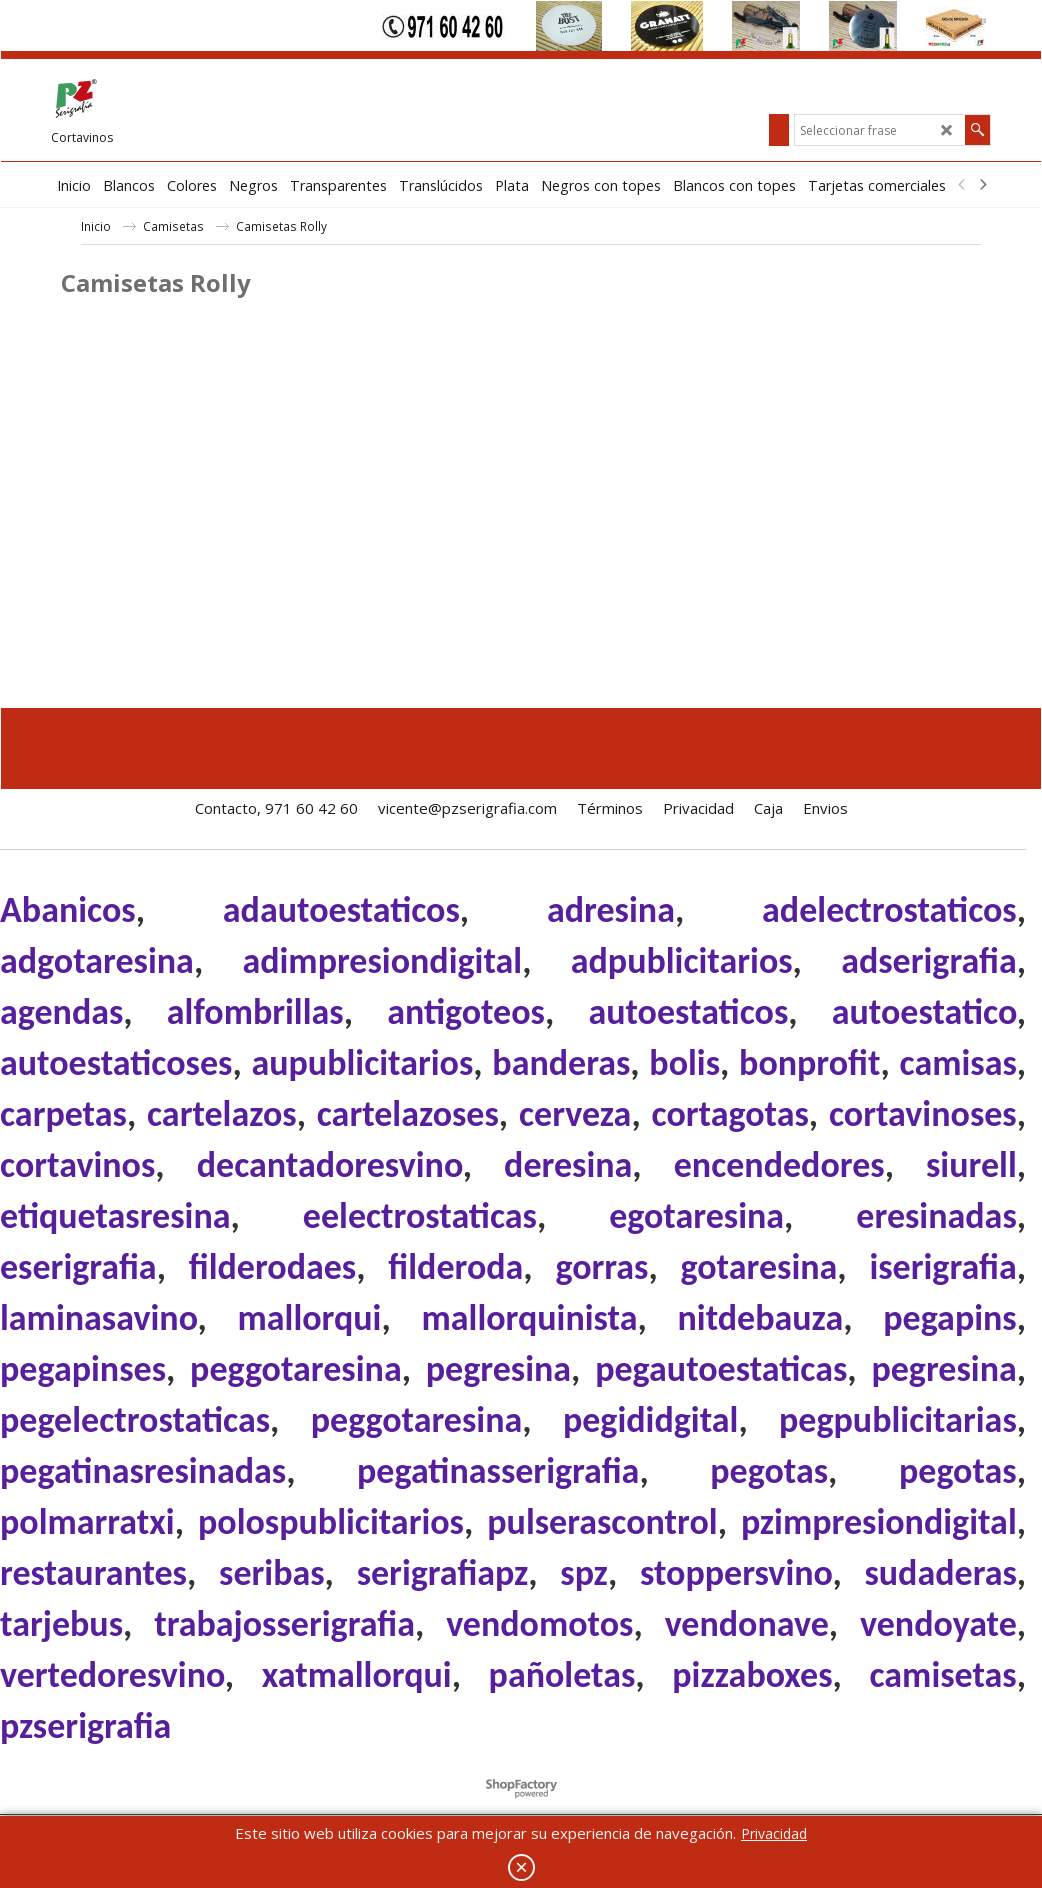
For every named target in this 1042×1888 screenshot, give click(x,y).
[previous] (962, 185)
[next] (982, 185)
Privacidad (774, 1833)
